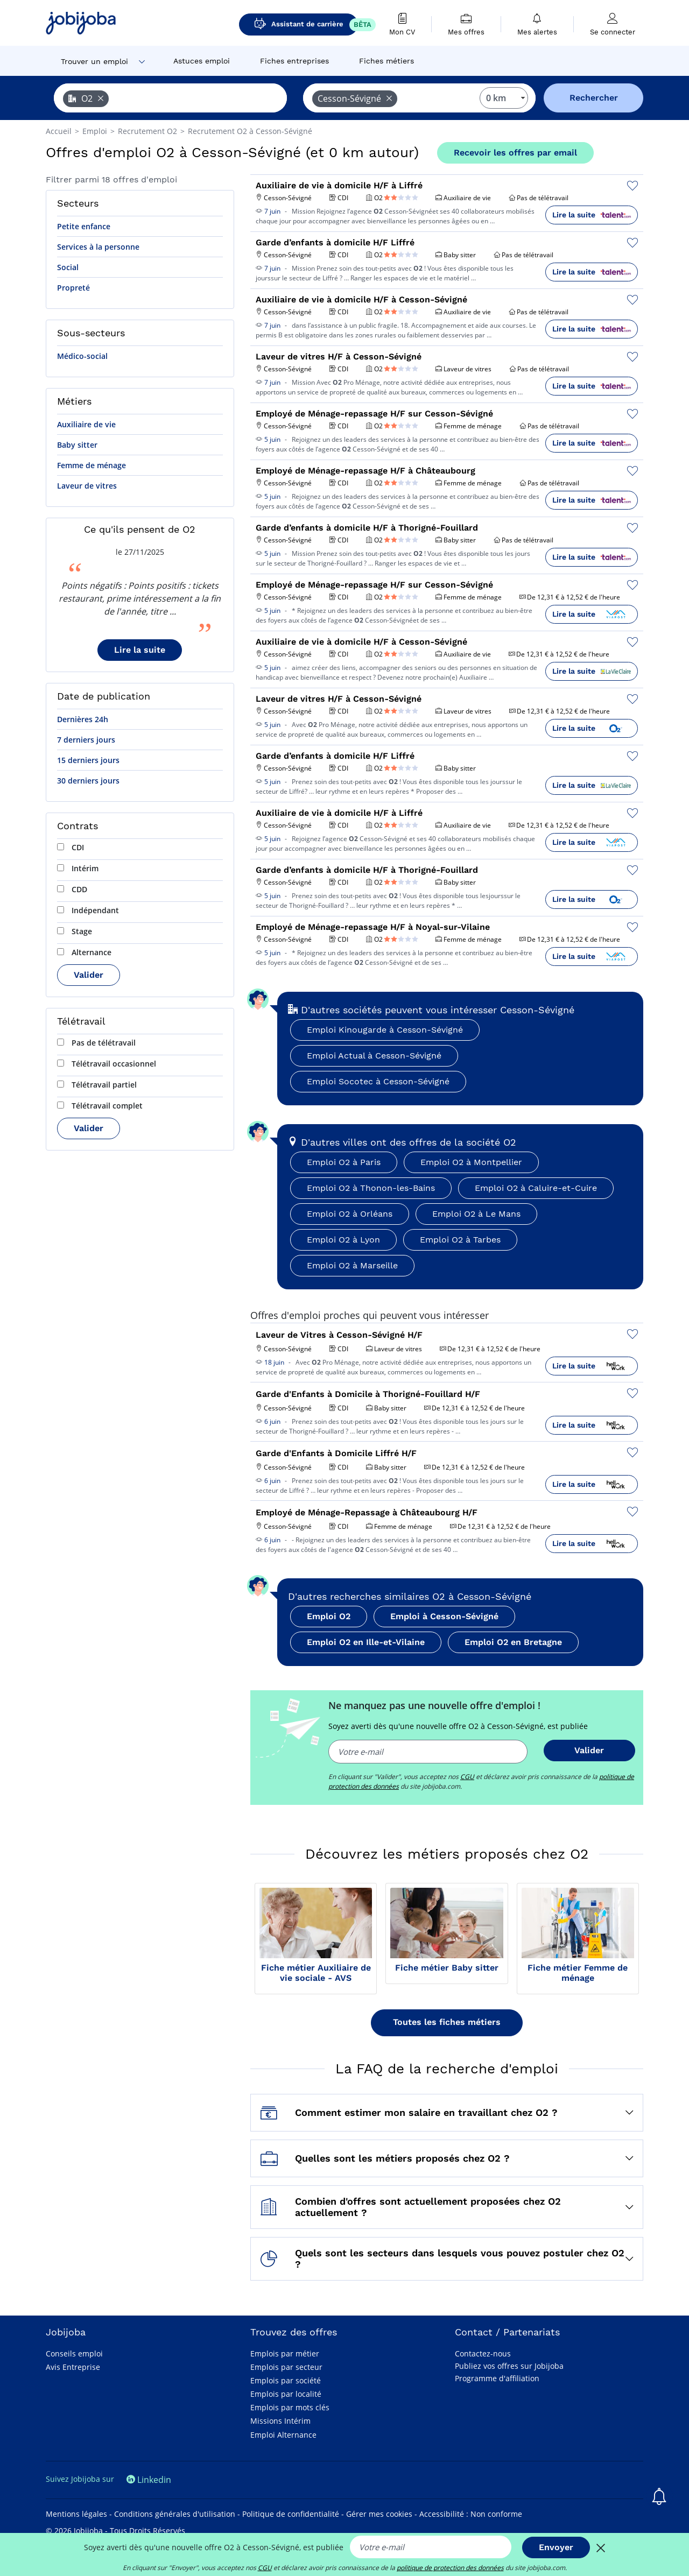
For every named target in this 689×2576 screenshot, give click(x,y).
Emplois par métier (284, 2353)
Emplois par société (285, 2380)
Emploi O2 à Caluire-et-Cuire (536, 1188)
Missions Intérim (280, 2421)
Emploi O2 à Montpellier (471, 1162)
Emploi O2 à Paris (344, 1162)
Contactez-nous (483, 2353)
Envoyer (556, 2547)
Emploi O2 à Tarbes (460, 1239)
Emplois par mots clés (289, 2407)
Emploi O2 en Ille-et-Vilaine (366, 1642)
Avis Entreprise (73, 2367)
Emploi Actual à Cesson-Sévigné (374, 1055)
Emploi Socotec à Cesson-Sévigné (378, 1081)
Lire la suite (139, 650)
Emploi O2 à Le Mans (476, 1214)
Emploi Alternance (283, 2435)
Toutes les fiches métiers (447, 2022)
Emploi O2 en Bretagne (513, 1642)
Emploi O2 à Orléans (349, 1214)
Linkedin (148, 2480)
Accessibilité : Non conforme (470, 2514)
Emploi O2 (328, 1616)
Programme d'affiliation (497, 2378)
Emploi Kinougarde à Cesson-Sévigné (385, 1030)
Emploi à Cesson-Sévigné (444, 1616)
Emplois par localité (285, 2394)
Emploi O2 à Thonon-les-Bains (371, 1188)
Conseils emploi (74, 2353)
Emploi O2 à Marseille (352, 1265)
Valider (88, 975)
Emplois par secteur (286, 2367)
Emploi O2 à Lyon (343, 1239)
